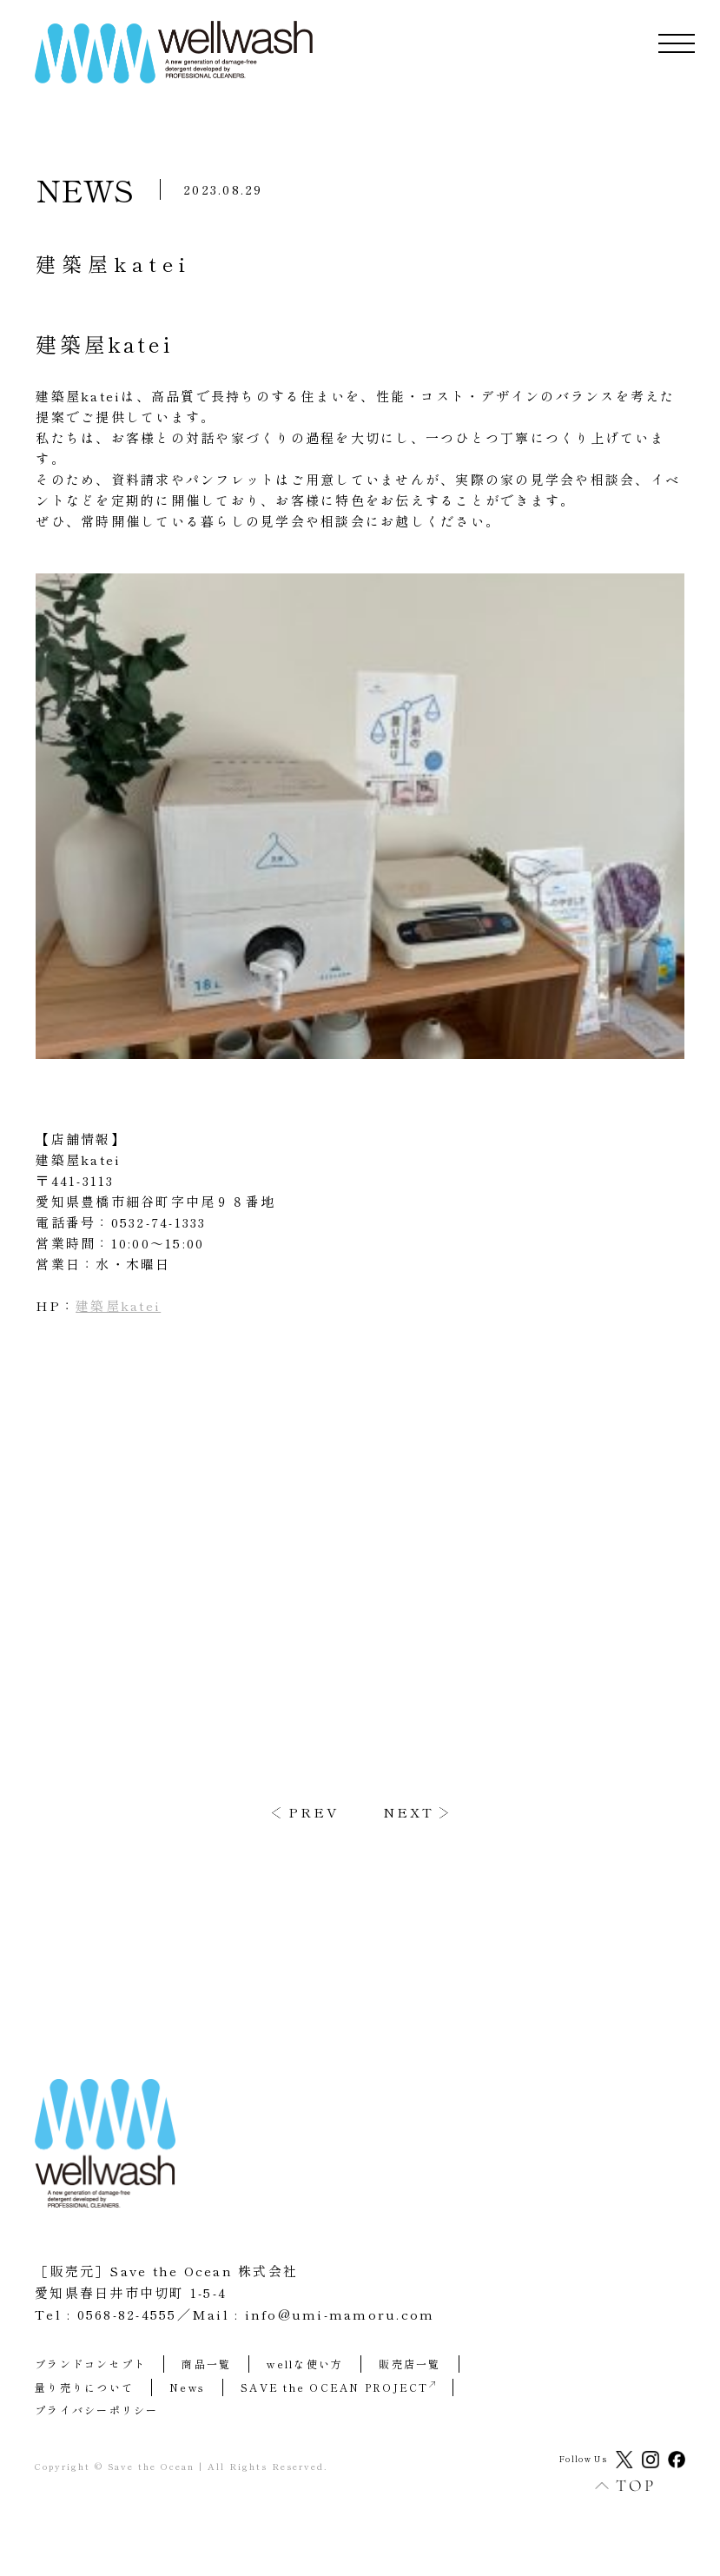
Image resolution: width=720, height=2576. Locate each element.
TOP (615, 2485)
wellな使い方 (305, 2363)
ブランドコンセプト (90, 2363)
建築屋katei (118, 1305)
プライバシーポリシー (97, 2409)
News (187, 2387)
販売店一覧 (409, 2363)
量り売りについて (84, 2387)
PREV (314, 1812)
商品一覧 (206, 2363)
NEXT (408, 1812)
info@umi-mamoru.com (340, 2314)
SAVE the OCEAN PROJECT (338, 2387)
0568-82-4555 (127, 2314)
